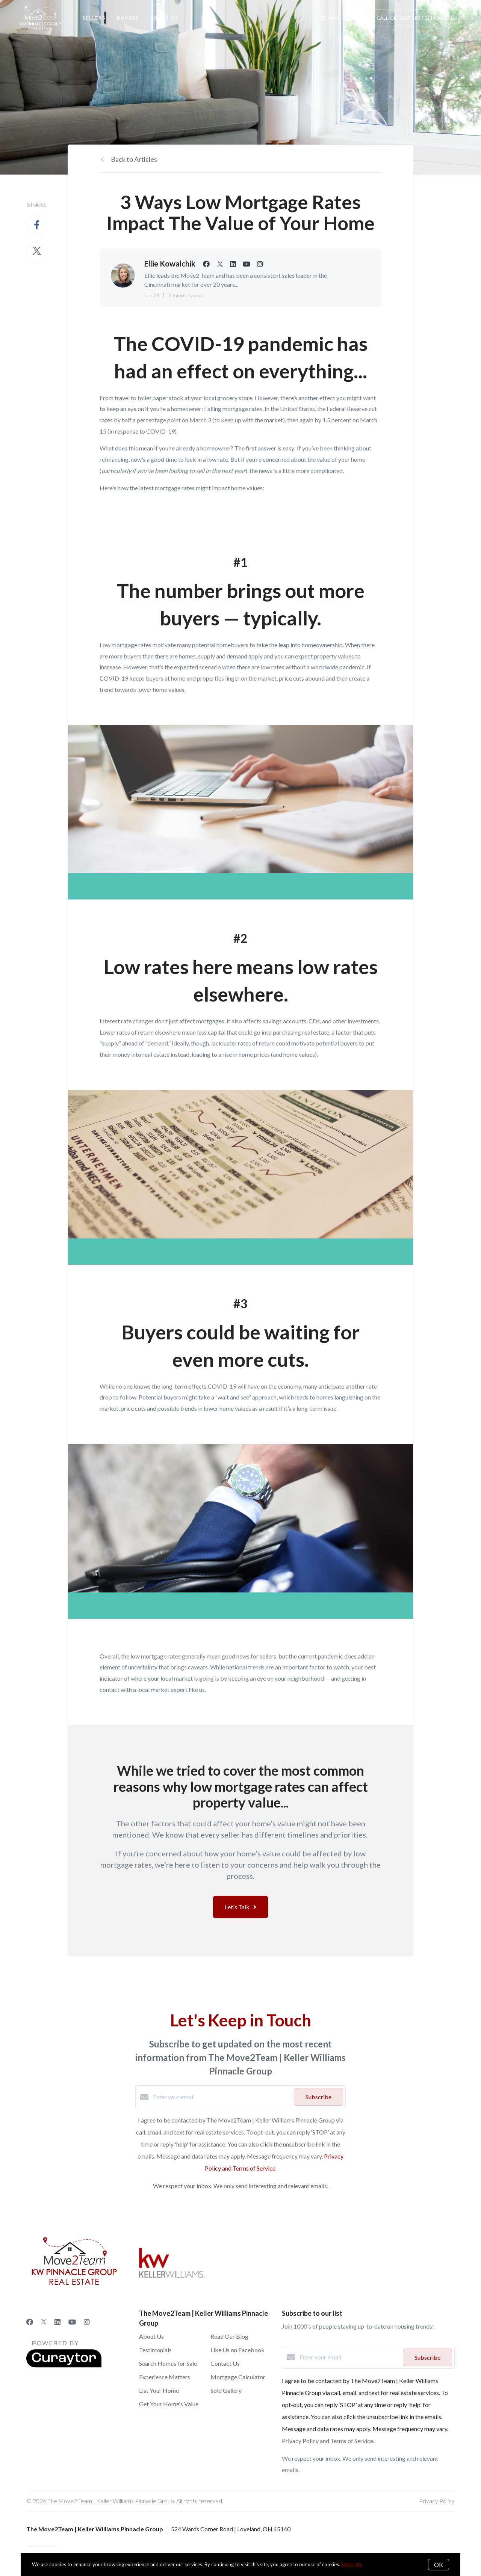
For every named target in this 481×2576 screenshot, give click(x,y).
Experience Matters (164, 2376)
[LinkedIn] (57, 2322)
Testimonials (155, 2349)
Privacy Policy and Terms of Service (327, 2440)
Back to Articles (134, 159)
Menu (330, 19)
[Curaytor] (63, 2365)
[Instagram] (87, 2322)
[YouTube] (72, 2322)
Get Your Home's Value (168, 2403)
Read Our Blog (229, 2336)
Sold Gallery (226, 2390)
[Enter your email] (221, 2097)
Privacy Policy (437, 2500)
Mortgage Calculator (237, 2376)
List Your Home (159, 2390)
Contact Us (225, 2363)
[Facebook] (29, 2322)
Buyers (128, 17)
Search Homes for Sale (168, 2363)
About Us (164, 17)
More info (352, 2564)
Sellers (94, 17)
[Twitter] (44, 2322)
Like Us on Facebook (237, 2349)
